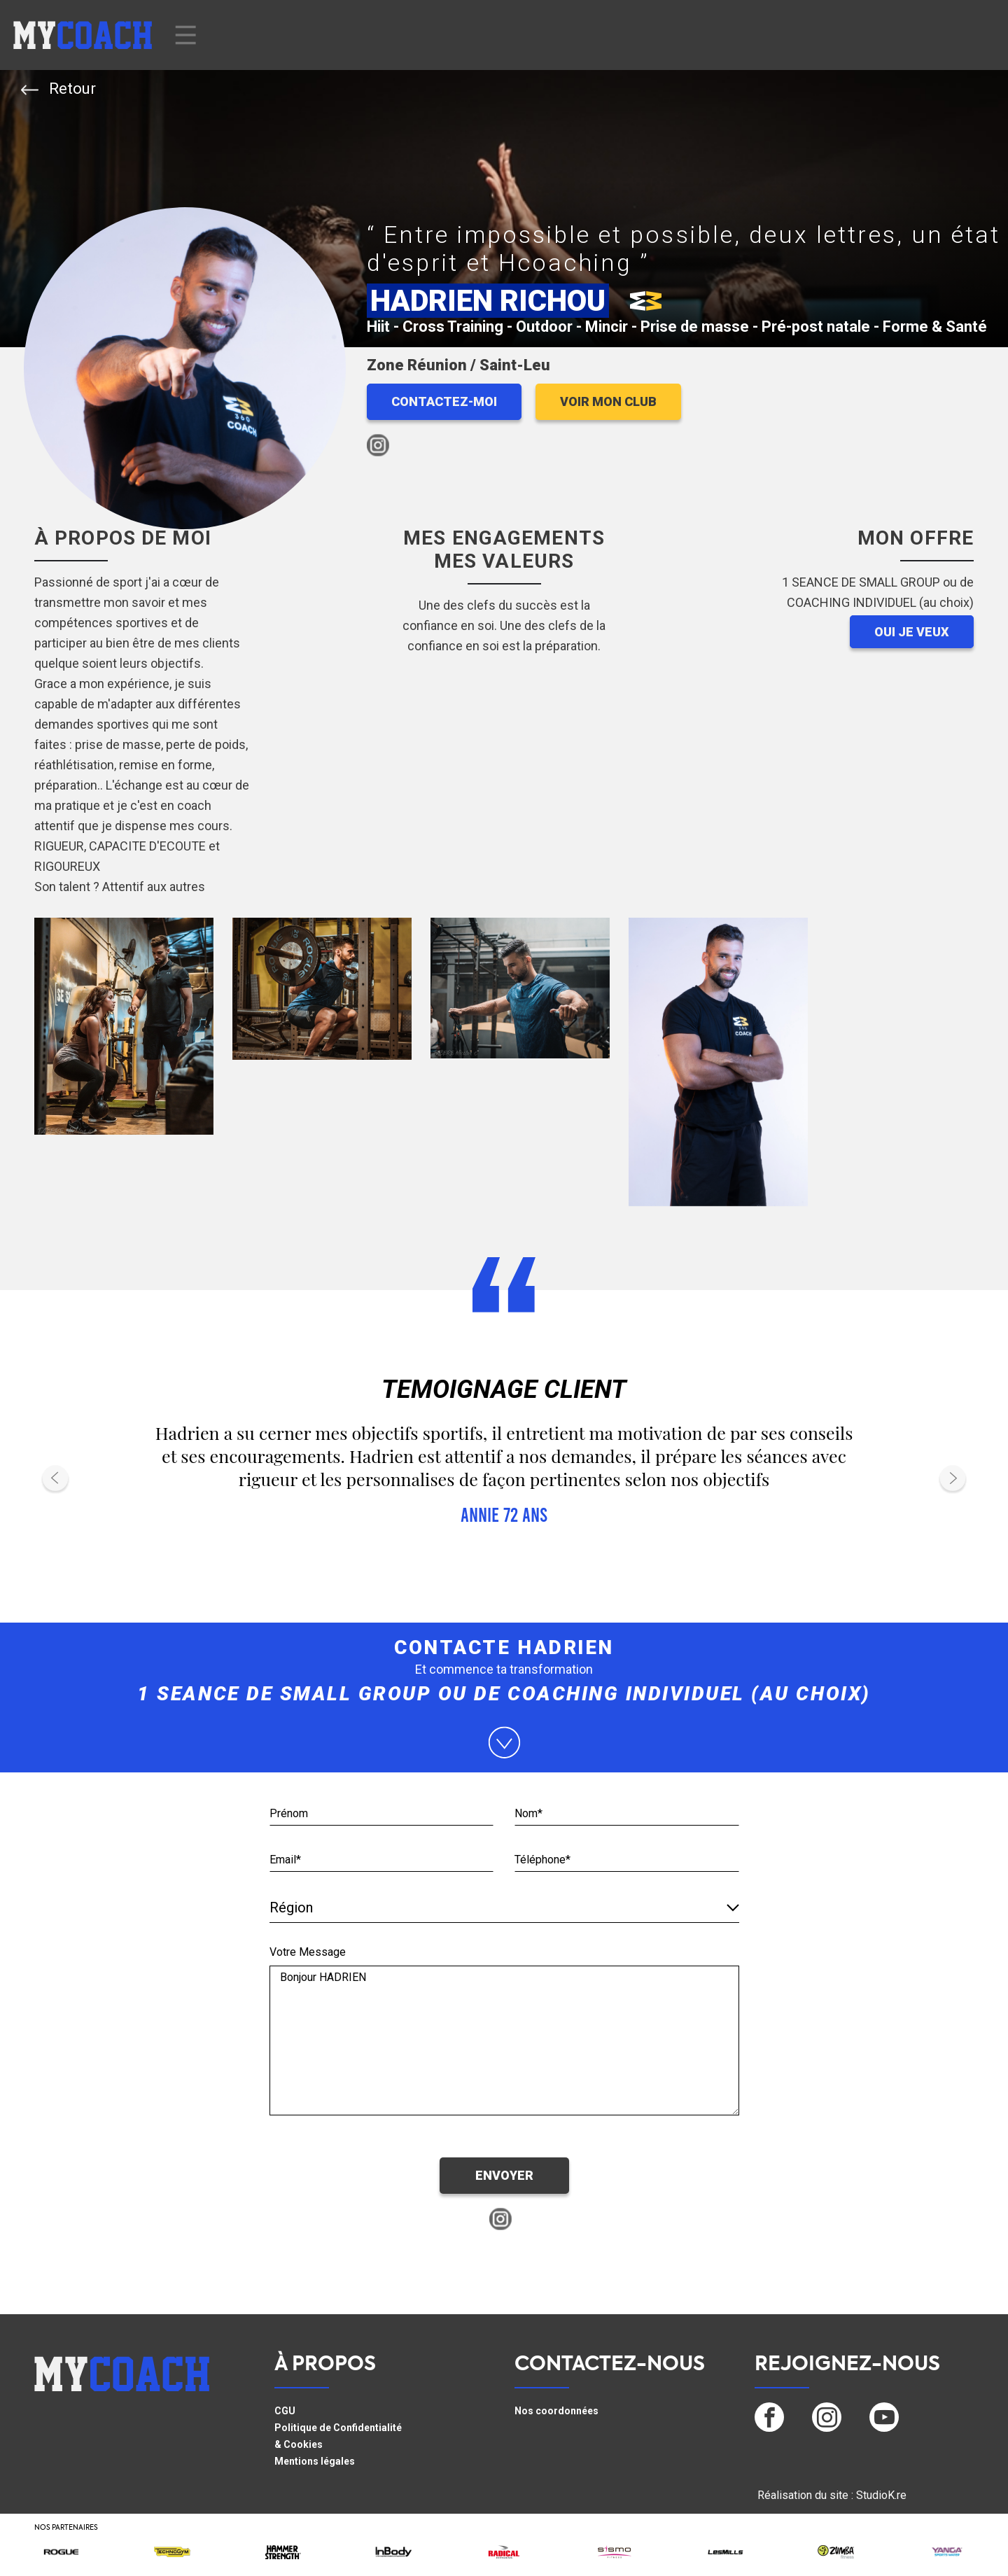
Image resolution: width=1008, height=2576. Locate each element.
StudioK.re (881, 2495)
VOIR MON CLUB (608, 401)
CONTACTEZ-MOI (444, 401)
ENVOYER (504, 2175)
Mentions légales (314, 2461)
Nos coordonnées (556, 2410)
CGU (284, 2410)
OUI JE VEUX (911, 631)
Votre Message (308, 1952)
